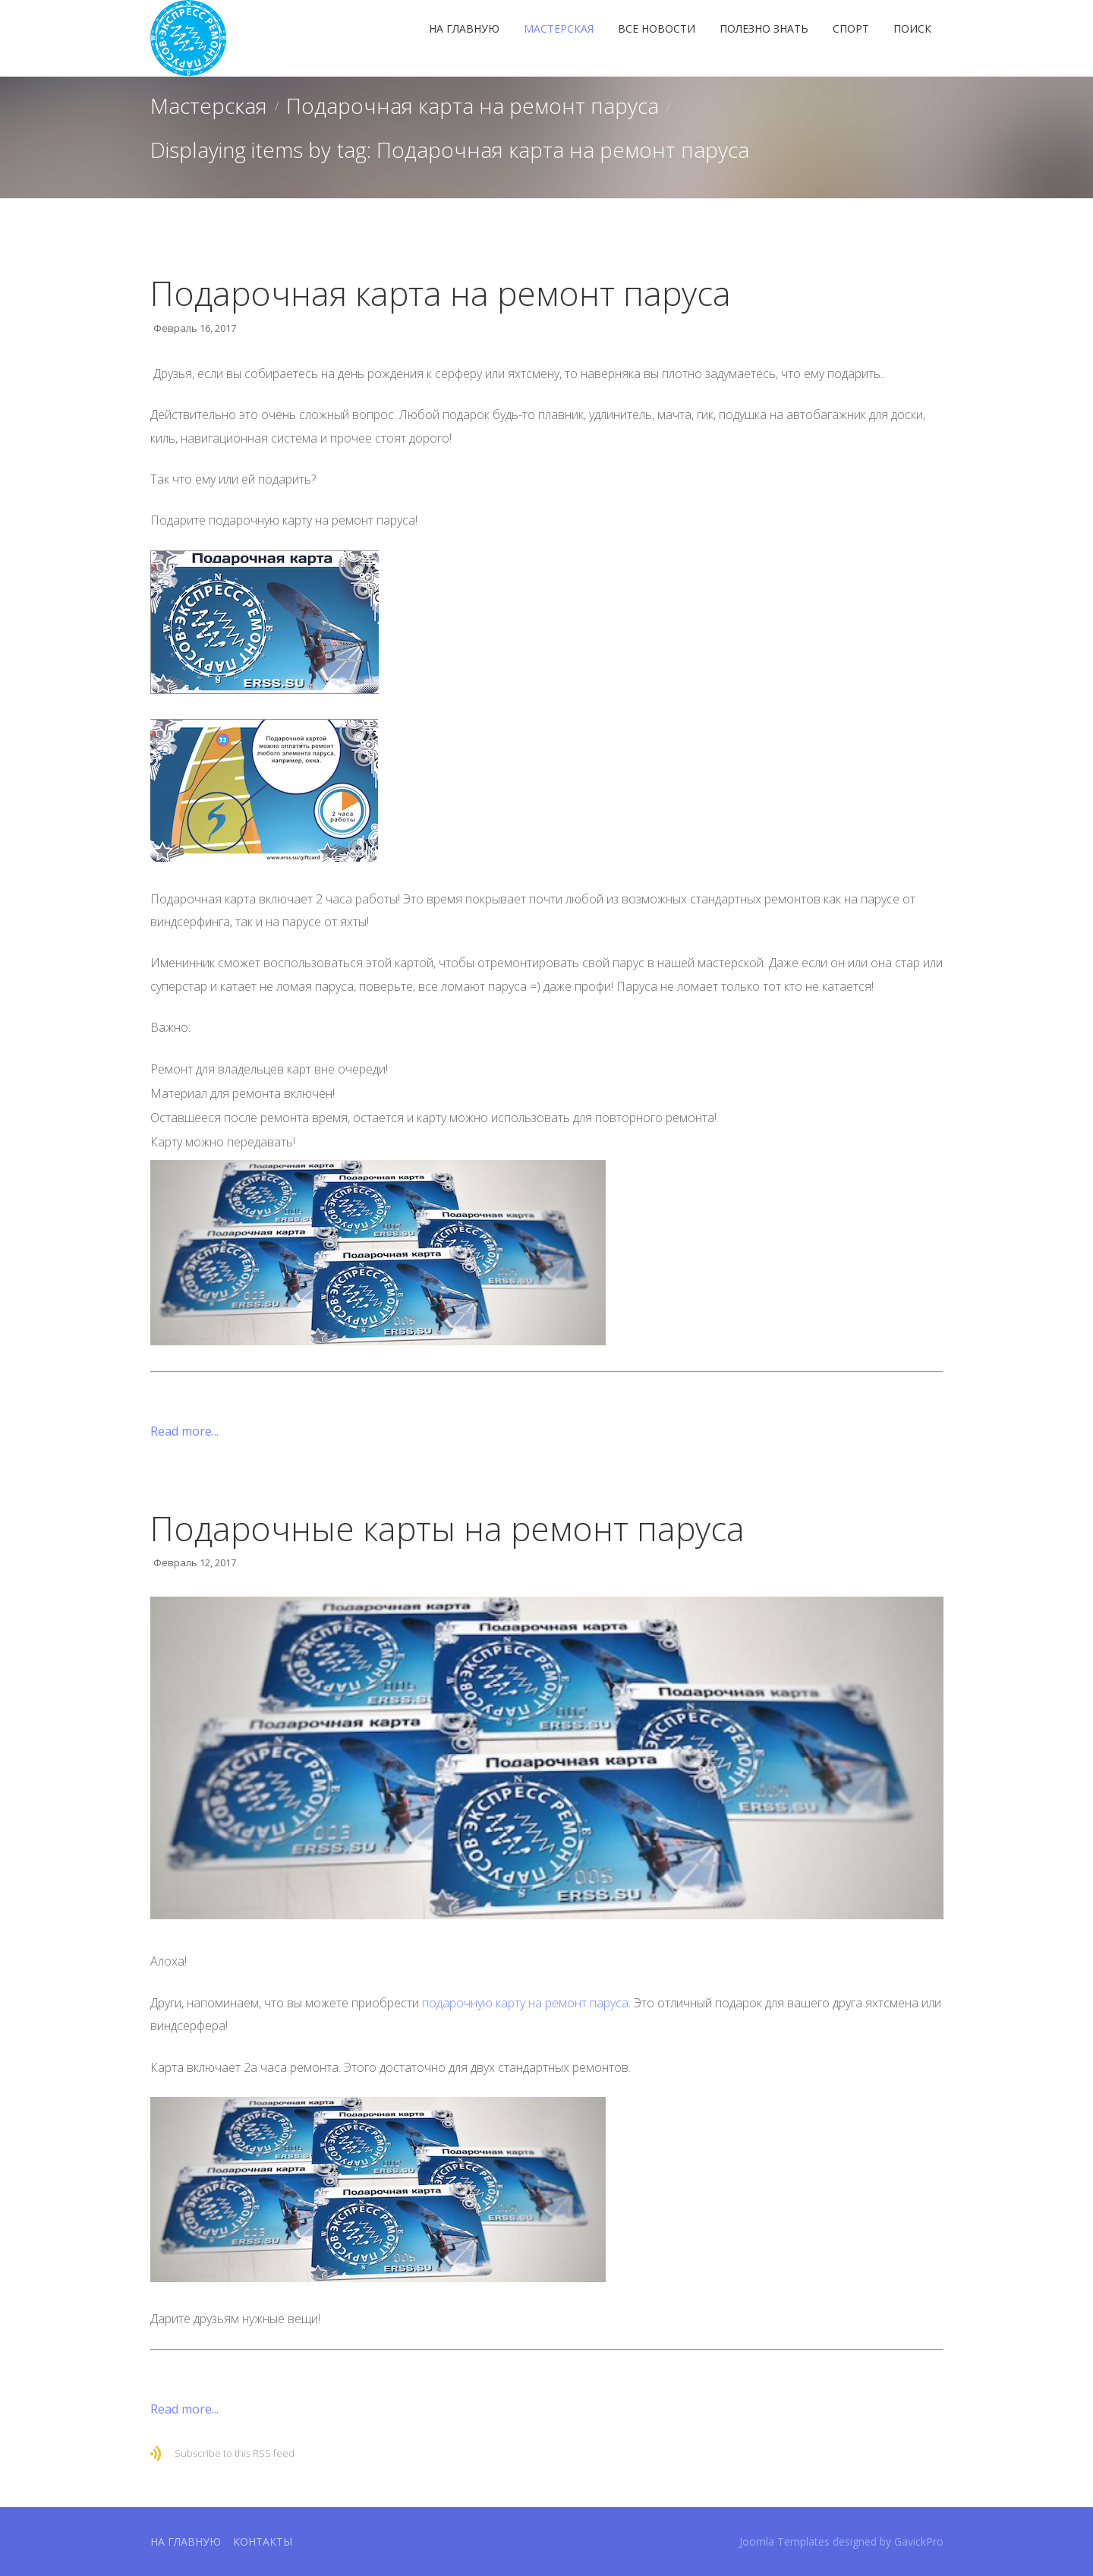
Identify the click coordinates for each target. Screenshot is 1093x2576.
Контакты (262, 2541)
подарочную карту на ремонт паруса (525, 2002)
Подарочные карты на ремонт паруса (447, 1528)
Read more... (184, 1431)
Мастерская (559, 28)
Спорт (851, 28)
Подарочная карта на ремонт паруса (472, 105)
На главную (464, 28)
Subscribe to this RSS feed (235, 2453)
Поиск (912, 28)
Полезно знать (764, 28)
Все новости (656, 28)
